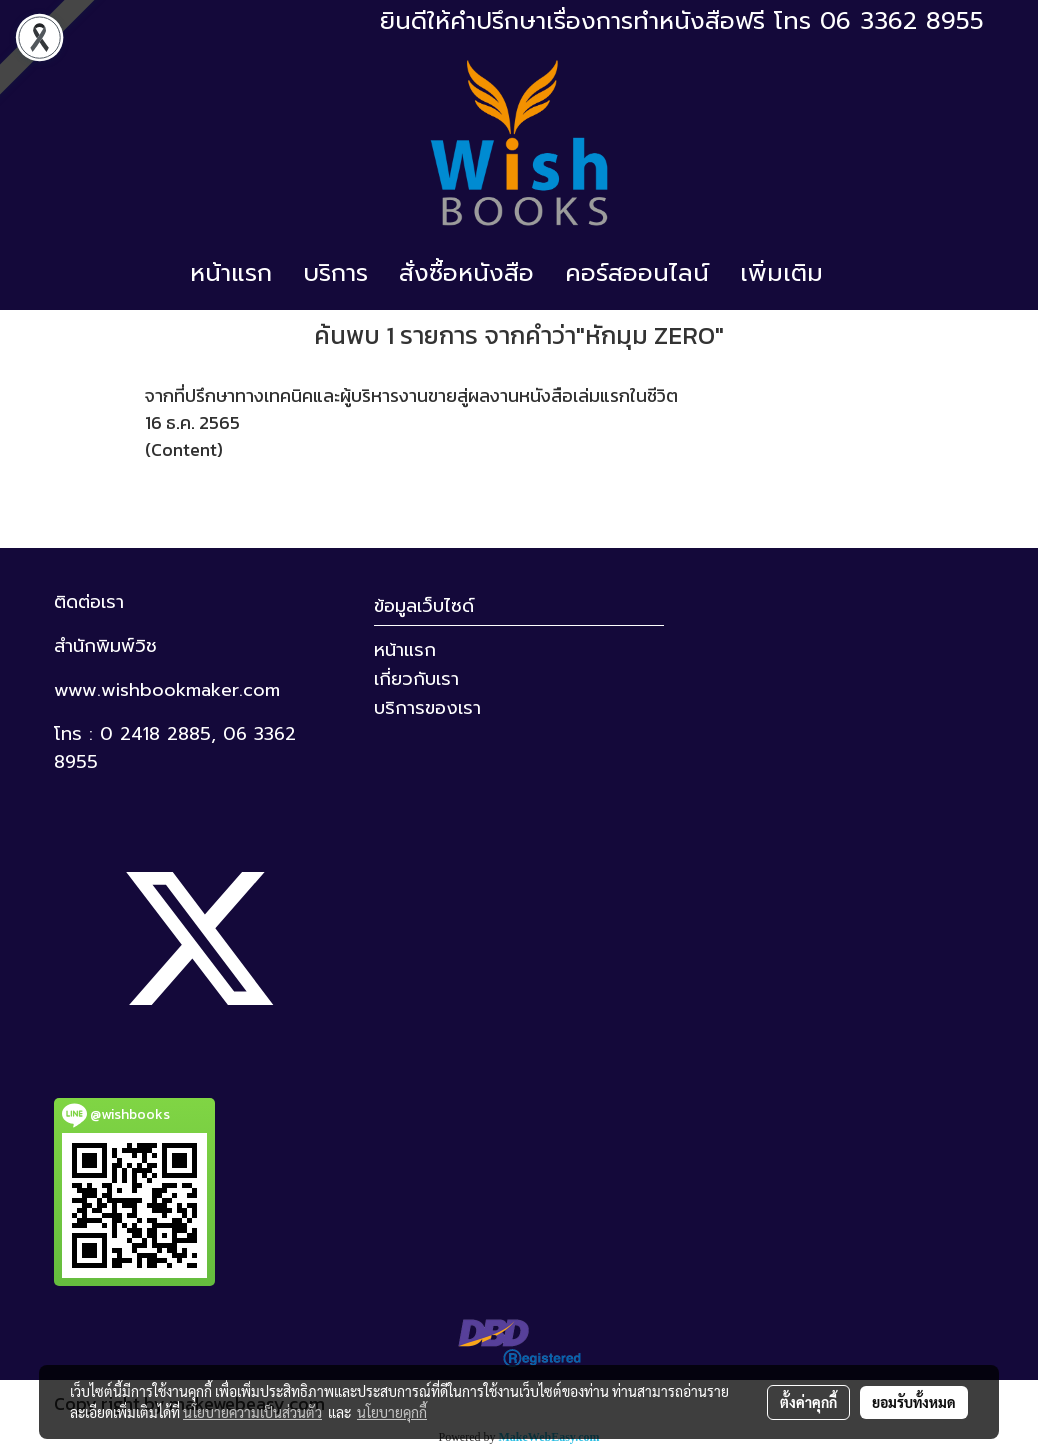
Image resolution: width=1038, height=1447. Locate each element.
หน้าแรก (231, 273)
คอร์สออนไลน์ (637, 273)
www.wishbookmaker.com (167, 690)
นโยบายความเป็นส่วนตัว (252, 1412)
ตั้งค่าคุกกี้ (808, 1402)
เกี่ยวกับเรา (416, 679)
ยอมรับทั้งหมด (914, 1402)
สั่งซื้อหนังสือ (466, 273)
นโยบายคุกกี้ (392, 1412)
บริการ (335, 273)
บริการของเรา (427, 708)
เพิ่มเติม (781, 273)
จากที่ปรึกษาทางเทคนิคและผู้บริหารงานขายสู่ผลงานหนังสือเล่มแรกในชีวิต (411, 395)
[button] (856, 273)
